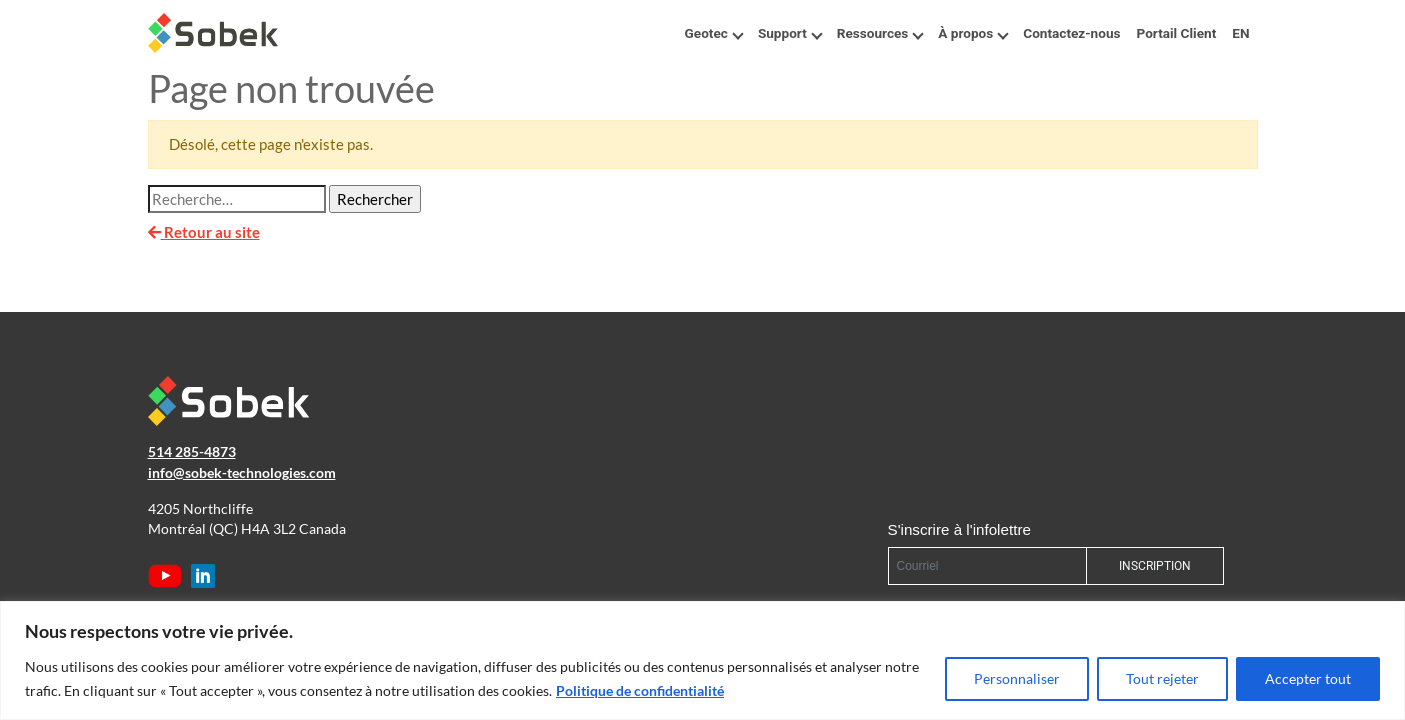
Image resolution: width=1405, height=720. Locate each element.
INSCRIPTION (1155, 566)
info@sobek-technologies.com (242, 473)
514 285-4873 (192, 452)
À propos (972, 33)
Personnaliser (1017, 678)
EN (1240, 33)
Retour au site (204, 232)
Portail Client (1176, 33)
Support (789, 33)
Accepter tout (1308, 678)
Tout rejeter (1162, 678)
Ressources (880, 33)
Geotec (713, 33)
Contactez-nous (1071, 33)
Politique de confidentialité (640, 690)
